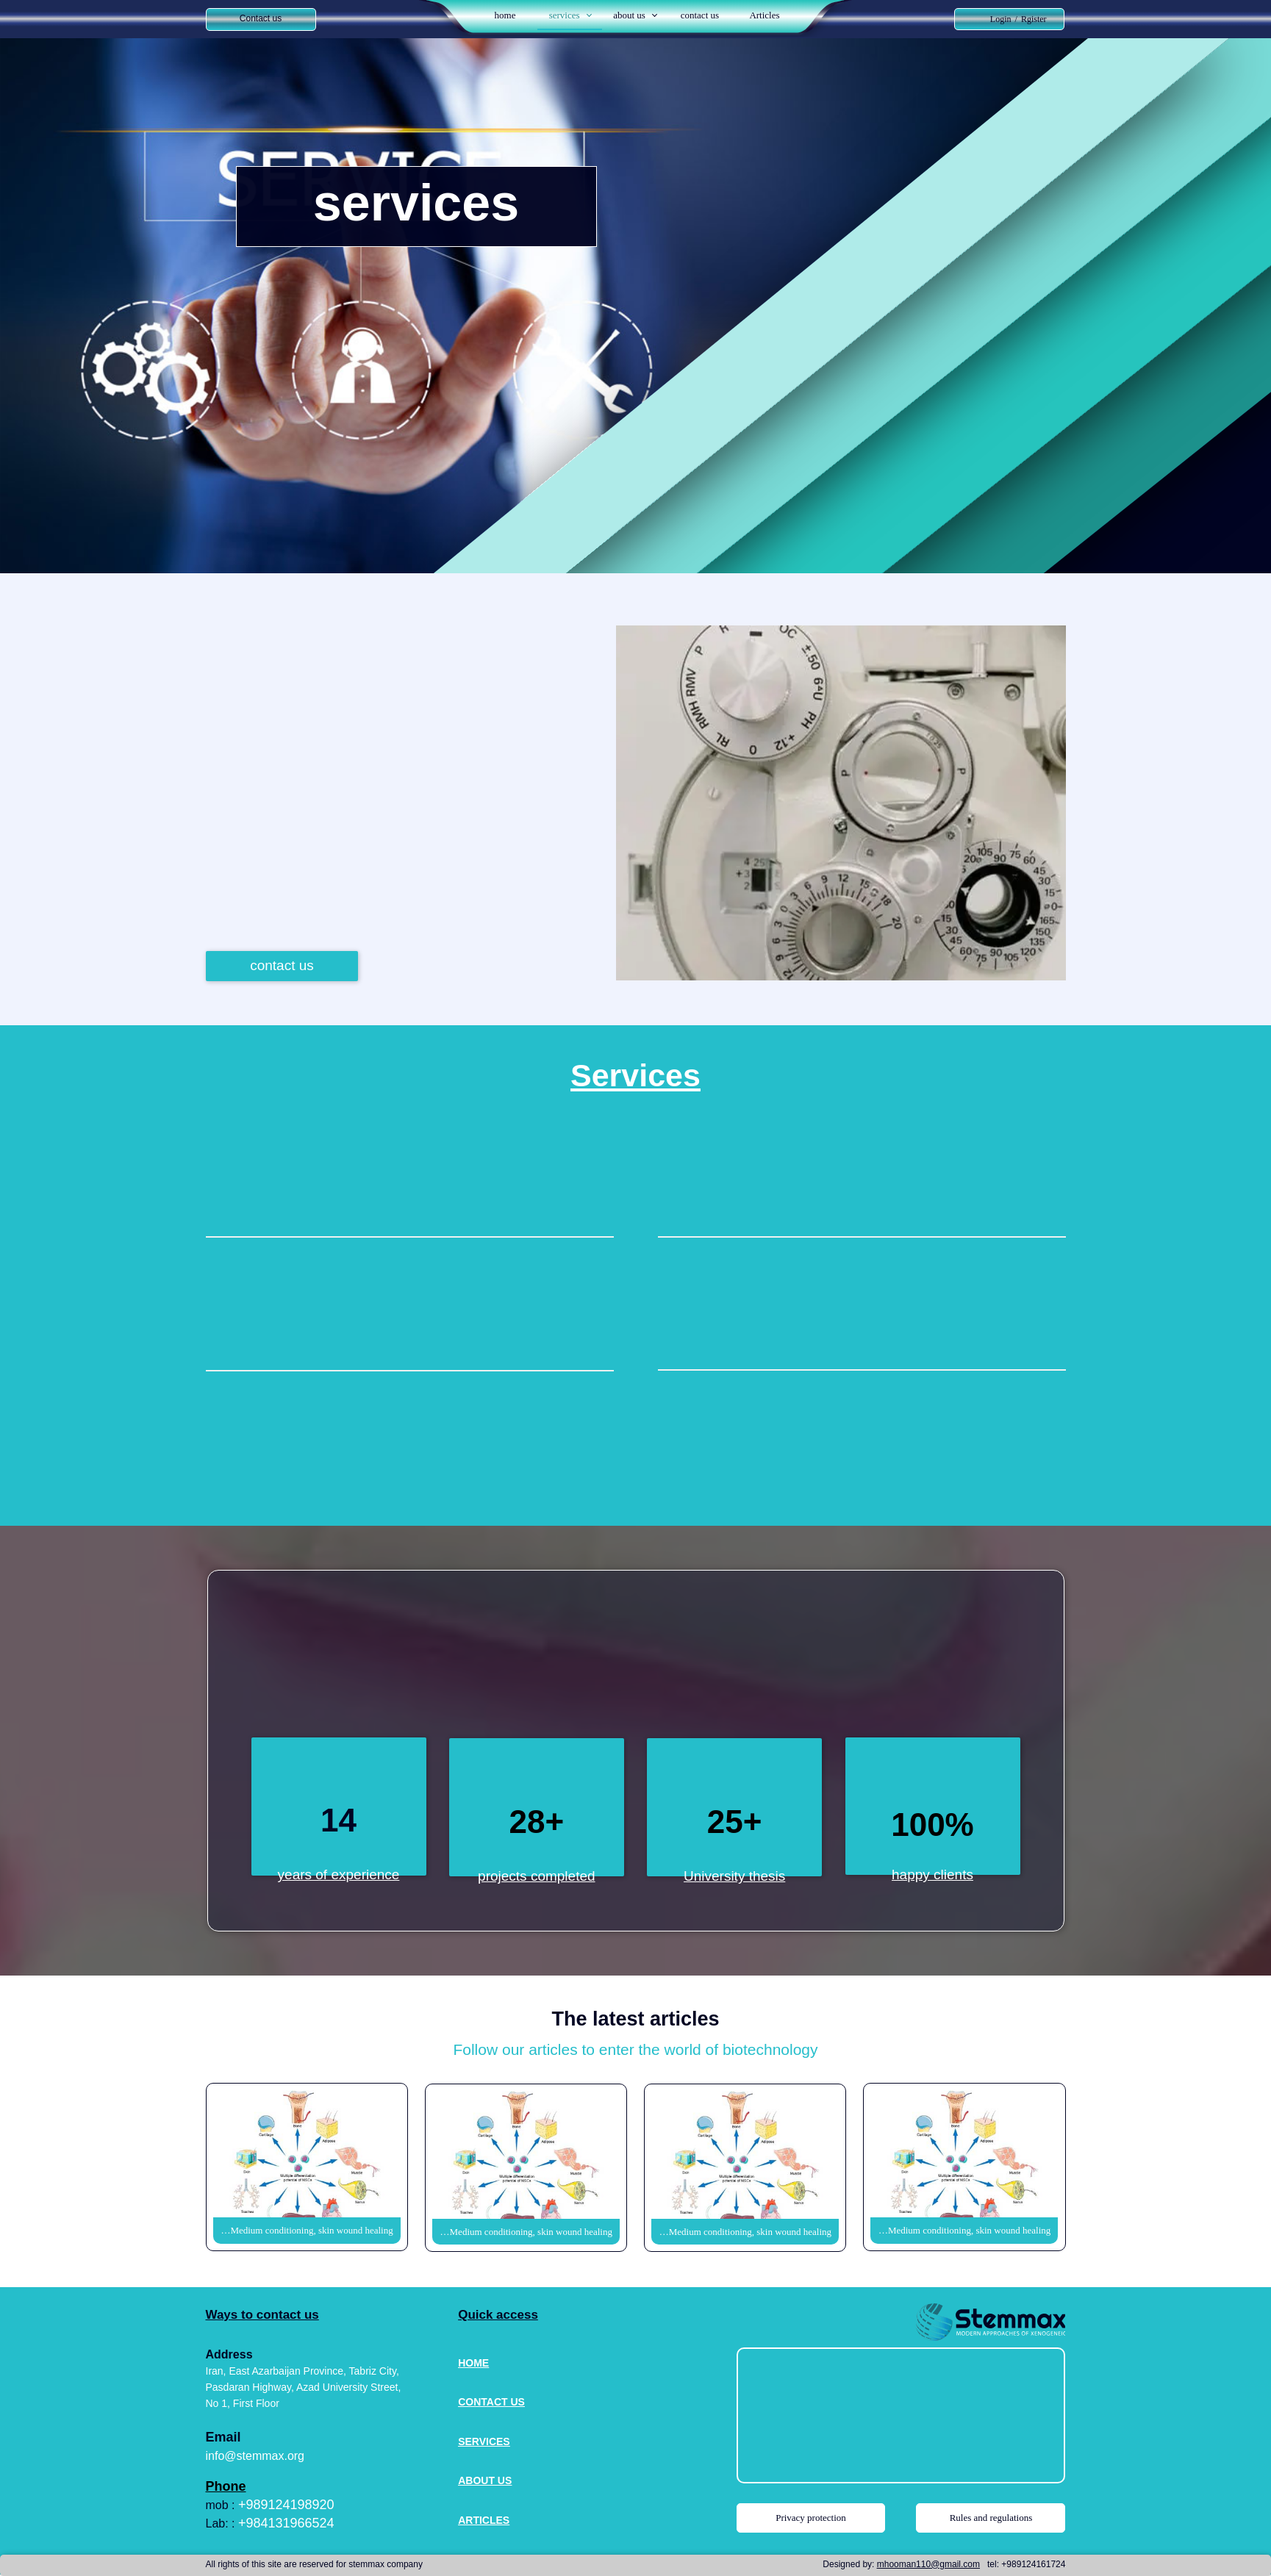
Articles (764, 15)
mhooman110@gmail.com (928, 2564)
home (505, 15)
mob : (222, 2505)
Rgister (1034, 19)
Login (1001, 19)
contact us (700, 15)
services (564, 15)
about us (629, 15)
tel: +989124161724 (1026, 2564)
